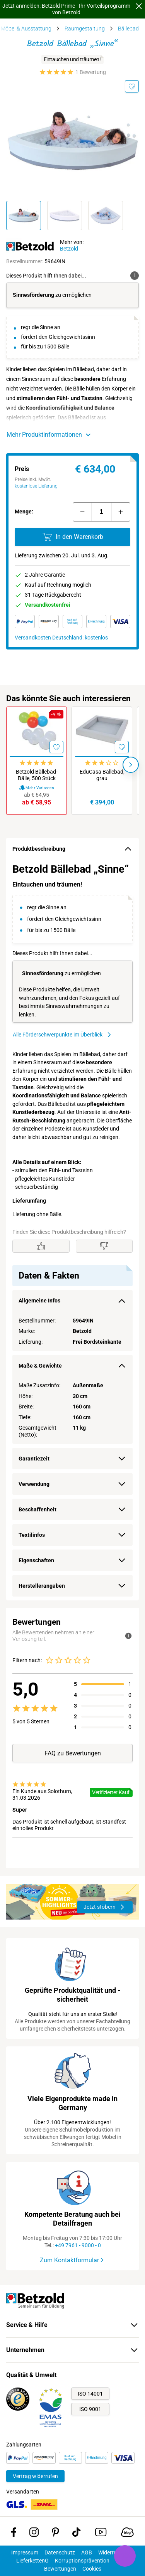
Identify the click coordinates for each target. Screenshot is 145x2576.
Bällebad (128, 28)
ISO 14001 (90, 2394)
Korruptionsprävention (82, 2560)
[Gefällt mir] (41, 1246)
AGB (86, 2552)
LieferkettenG (32, 2560)
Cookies (91, 2569)
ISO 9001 (90, 2409)
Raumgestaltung (85, 28)
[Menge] (102, 512)
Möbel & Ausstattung (26, 28)
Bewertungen (60, 2569)
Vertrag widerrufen (35, 2476)
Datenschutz (59, 2552)
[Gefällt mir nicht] (104, 1246)
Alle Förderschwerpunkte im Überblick (63, 1034)
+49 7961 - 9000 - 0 (78, 2245)
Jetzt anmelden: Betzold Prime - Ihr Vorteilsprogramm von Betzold (66, 9)
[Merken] (132, 86)
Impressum (24, 2552)
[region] (72, 1230)
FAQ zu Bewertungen (72, 1753)
